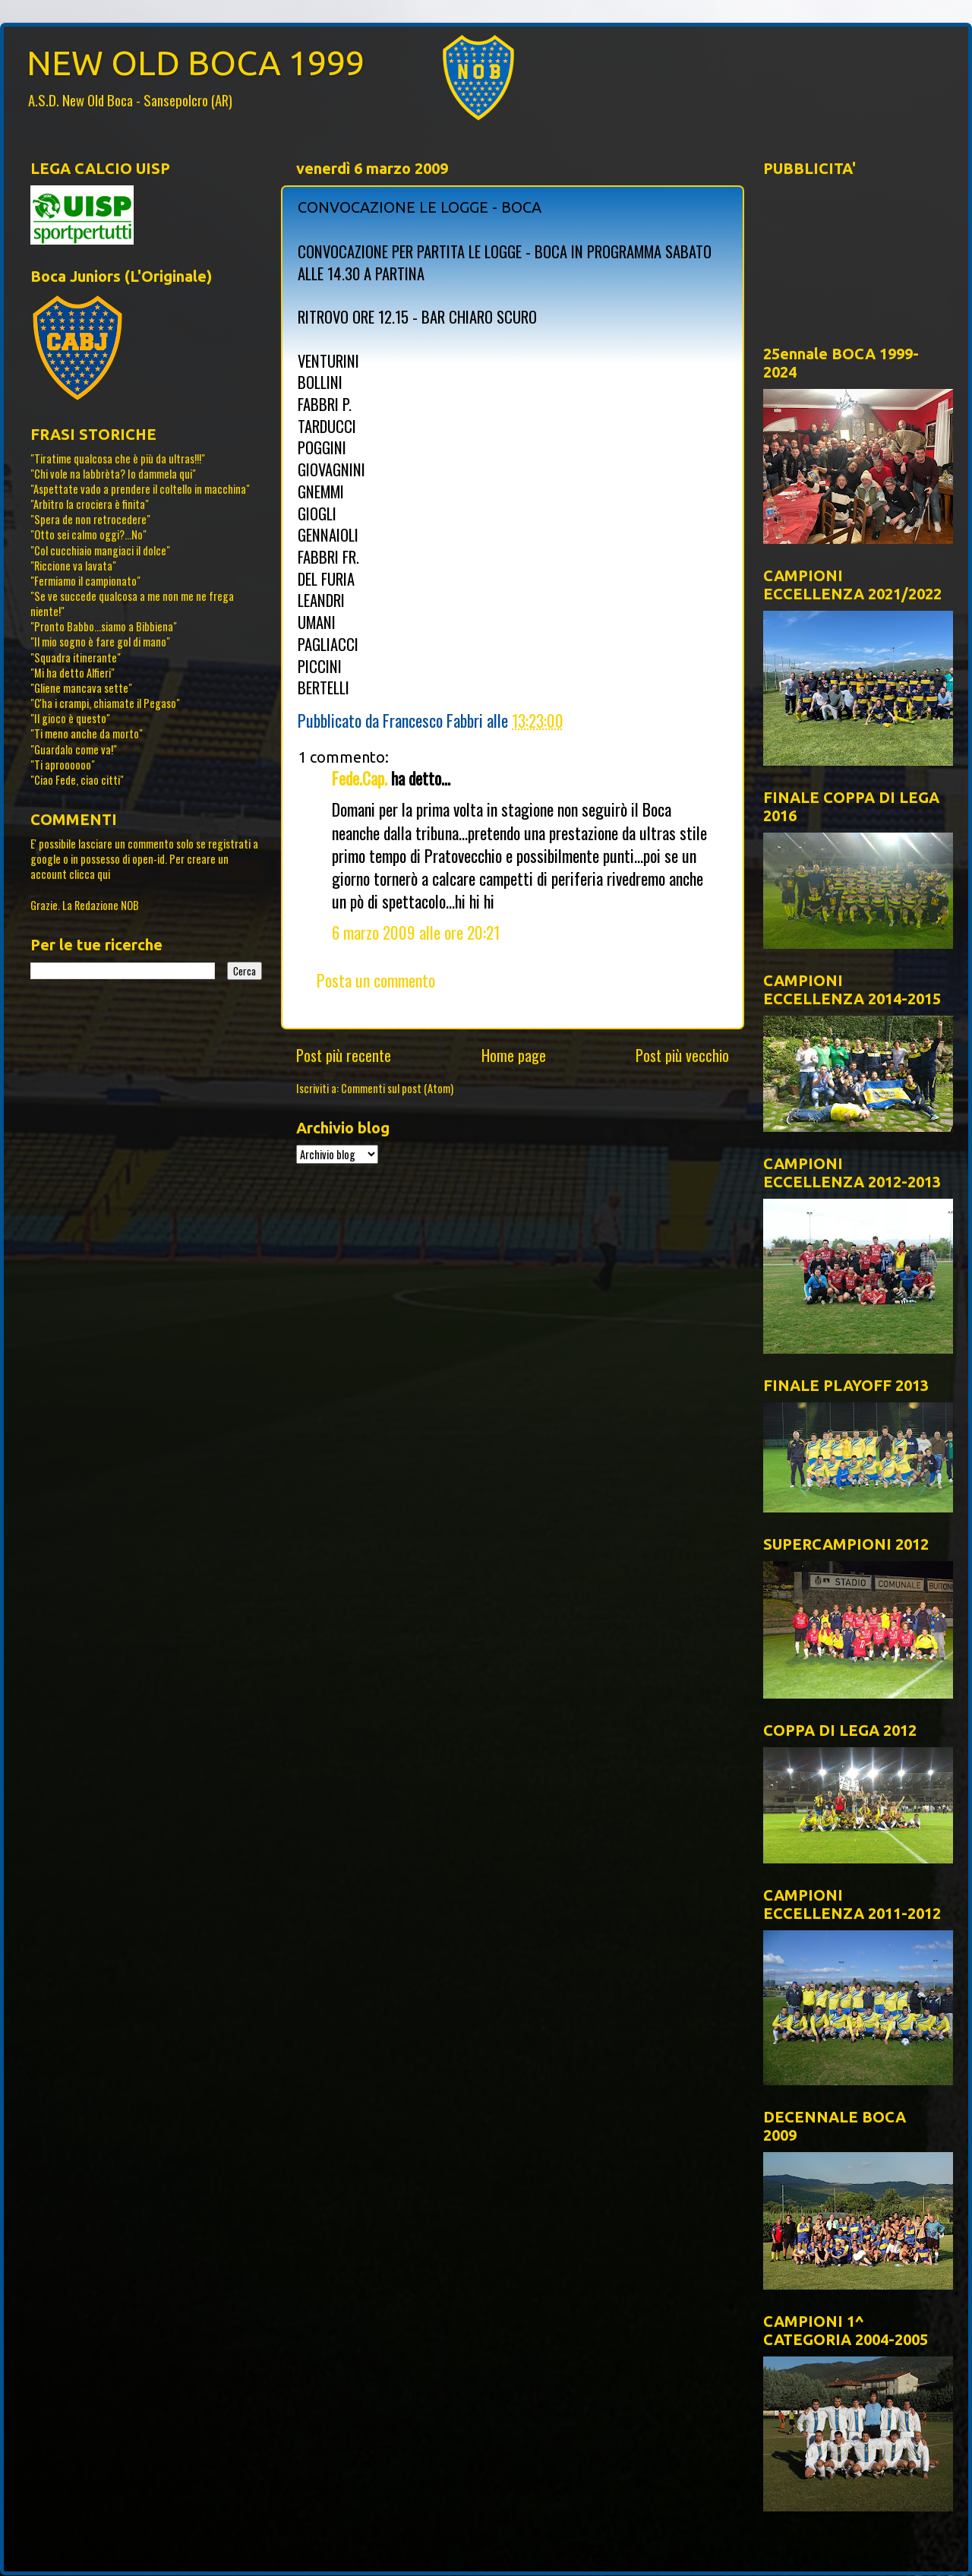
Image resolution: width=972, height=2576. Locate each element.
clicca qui (89, 874)
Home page (513, 1055)
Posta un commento (376, 980)
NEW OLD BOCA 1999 (195, 62)
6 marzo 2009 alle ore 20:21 (416, 932)
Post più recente (343, 1055)
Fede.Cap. (359, 778)
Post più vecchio (682, 1055)
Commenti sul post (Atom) (397, 1088)
